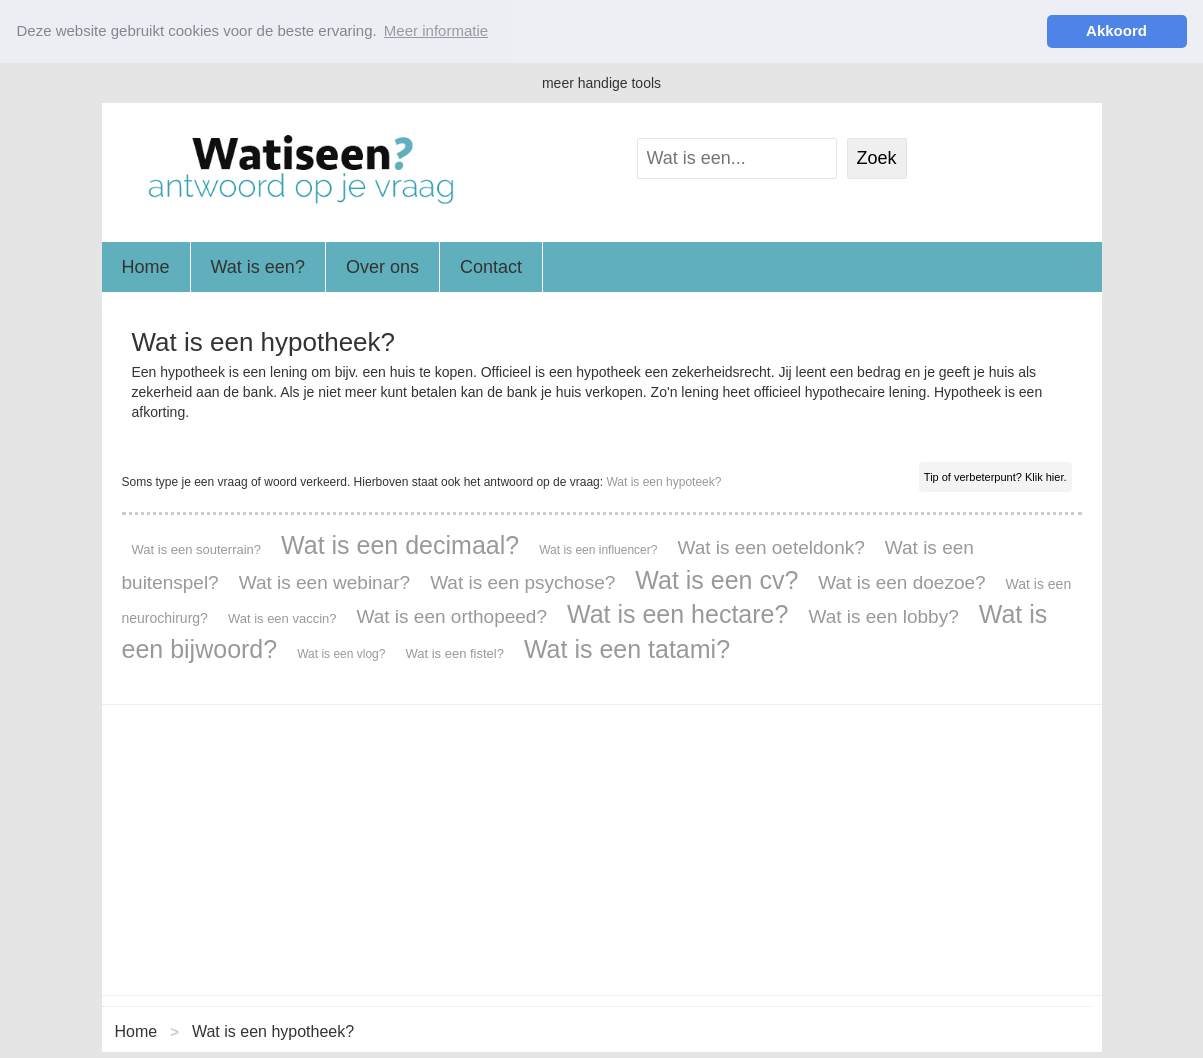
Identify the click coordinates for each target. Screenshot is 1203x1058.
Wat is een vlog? (341, 653)
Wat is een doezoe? (901, 581)
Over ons (382, 266)
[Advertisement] (602, 849)
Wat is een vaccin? (282, 617)
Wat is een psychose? (522, 581)
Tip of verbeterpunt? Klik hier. (995, 476)
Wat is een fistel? (454, 652)
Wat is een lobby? (883, 615)
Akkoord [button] (1116, 30)
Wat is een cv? (716, 579)
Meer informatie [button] (436, 30)
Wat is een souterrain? (197, 548)
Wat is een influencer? (598, 549)
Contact (491, 266)
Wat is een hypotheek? (273, 1030)
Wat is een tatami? (627, 648)
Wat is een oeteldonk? (770, 546)
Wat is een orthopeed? (452, 615)
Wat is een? (258, 266)
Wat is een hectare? (677, 613)
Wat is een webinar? (324, 581)
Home (146, 266)
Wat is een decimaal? (400, 544)
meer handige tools (601, 82)
